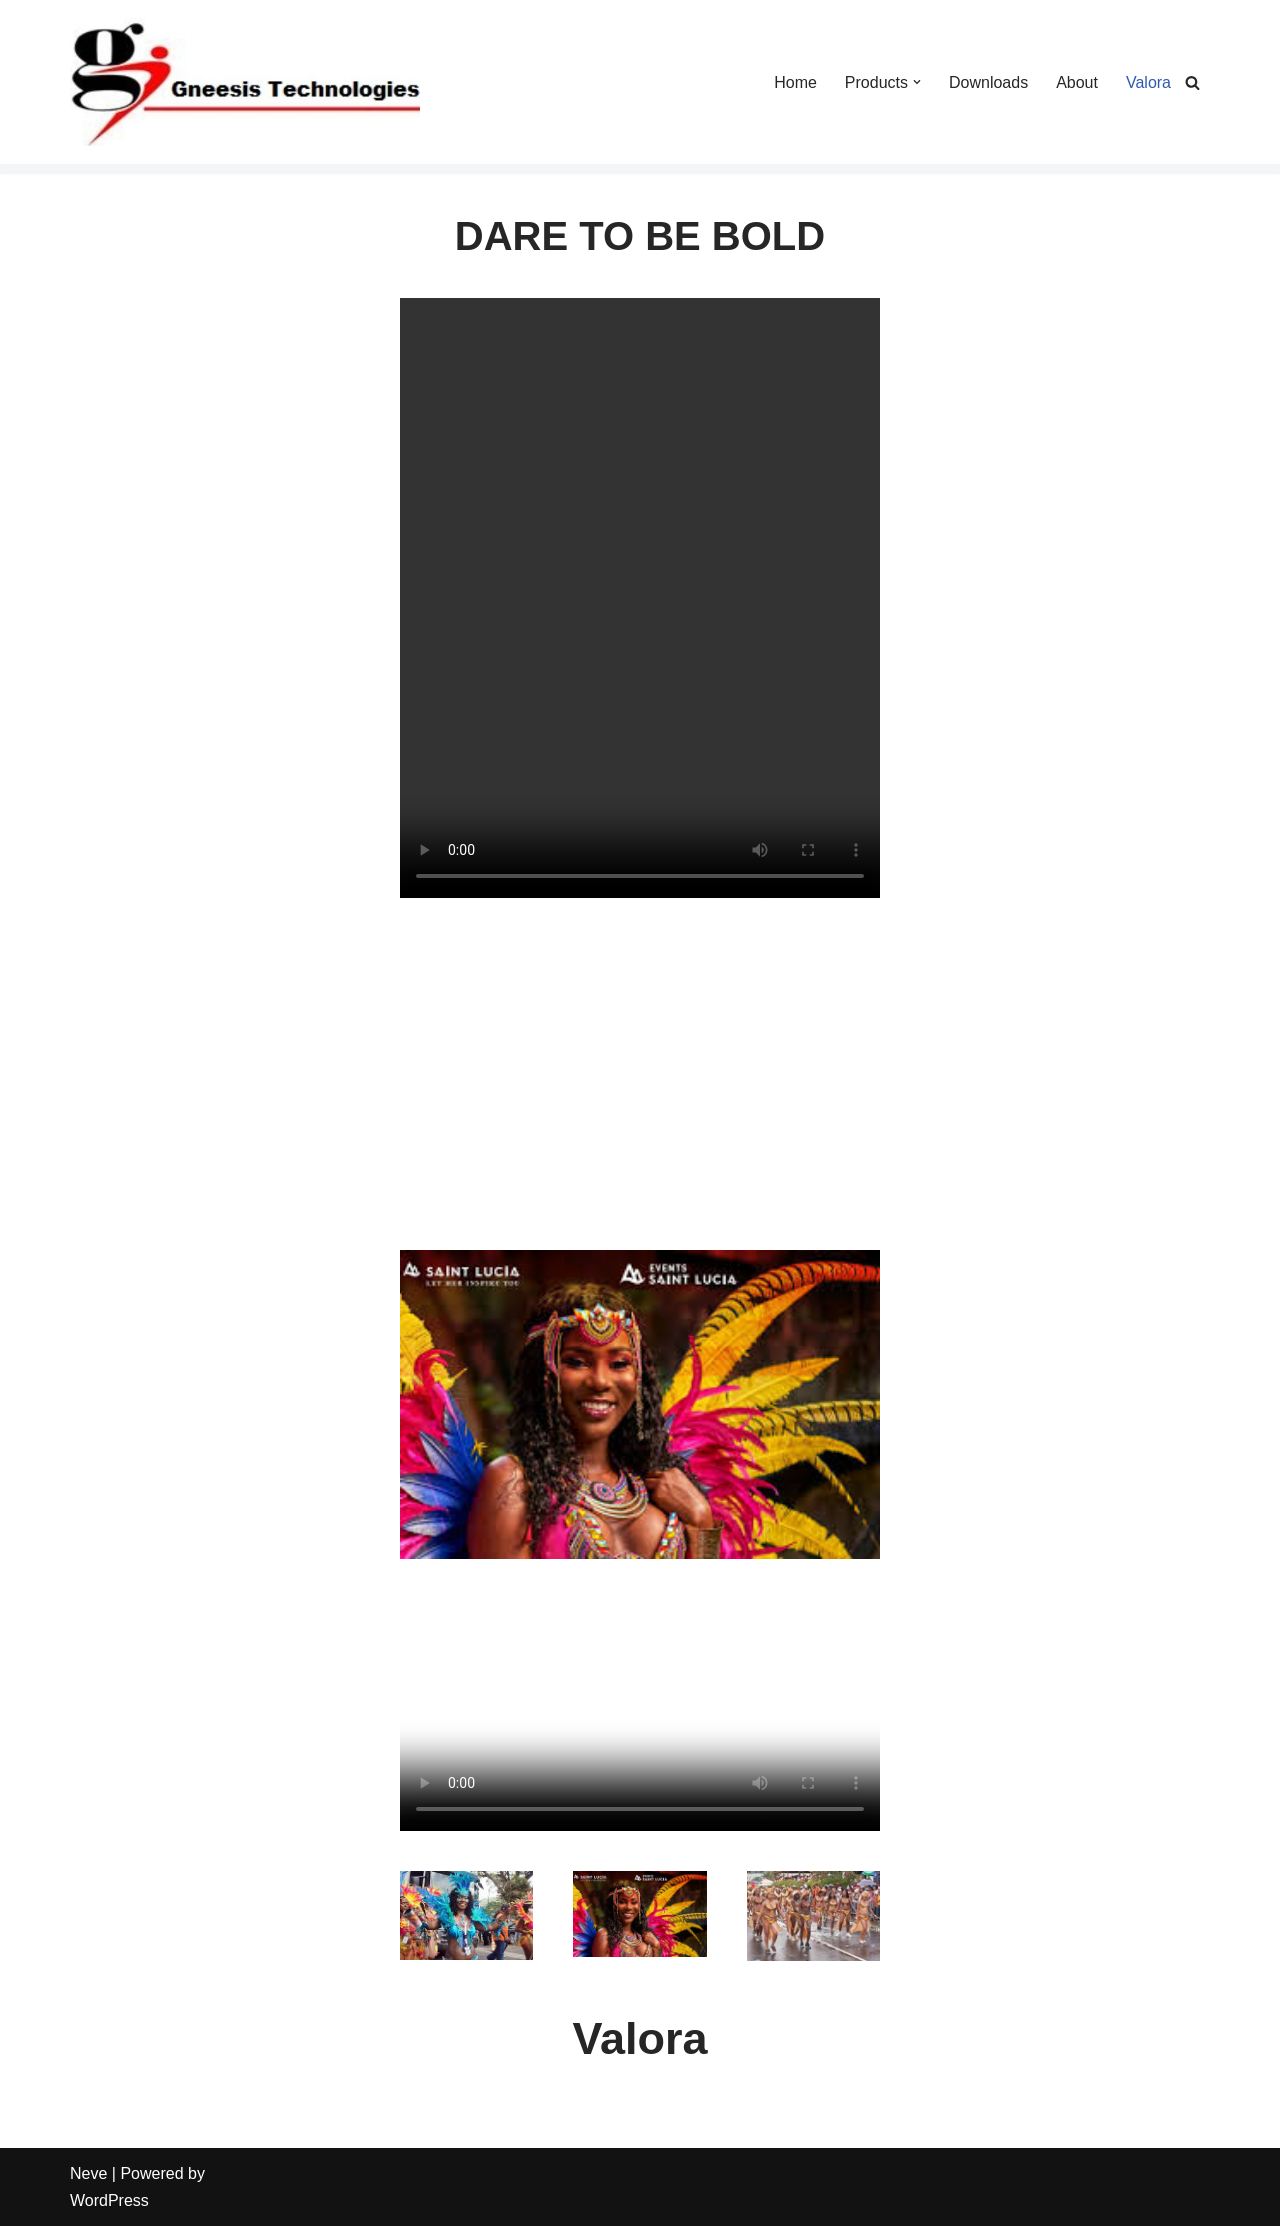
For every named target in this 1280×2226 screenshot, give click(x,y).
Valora (1148, 82)
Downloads (988, 82)
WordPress (109, 2200)
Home (795, 82)
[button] (917, 82)
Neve (88, 2173)
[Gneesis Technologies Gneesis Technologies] (245, 82)
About (1077, 82)
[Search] (1192, 82)
